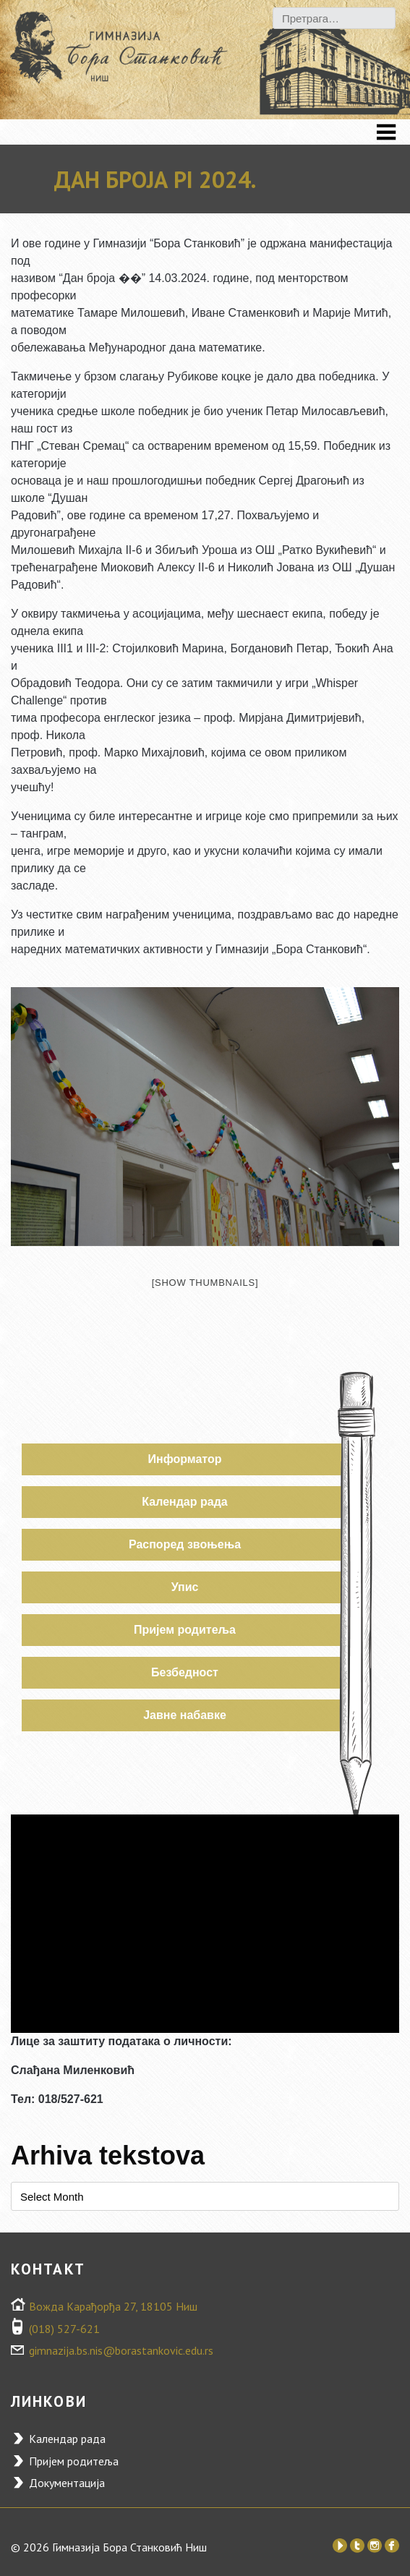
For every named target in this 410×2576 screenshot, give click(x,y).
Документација (67, 2482)
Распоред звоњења (185, 1544)
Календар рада (184, 1502)
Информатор (185, 1459)
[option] (205, 1116)
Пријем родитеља (185, 1630)
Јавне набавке (184, 1715)
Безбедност (184, 1672)
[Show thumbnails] (205, 1282)
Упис (185, 1587)
